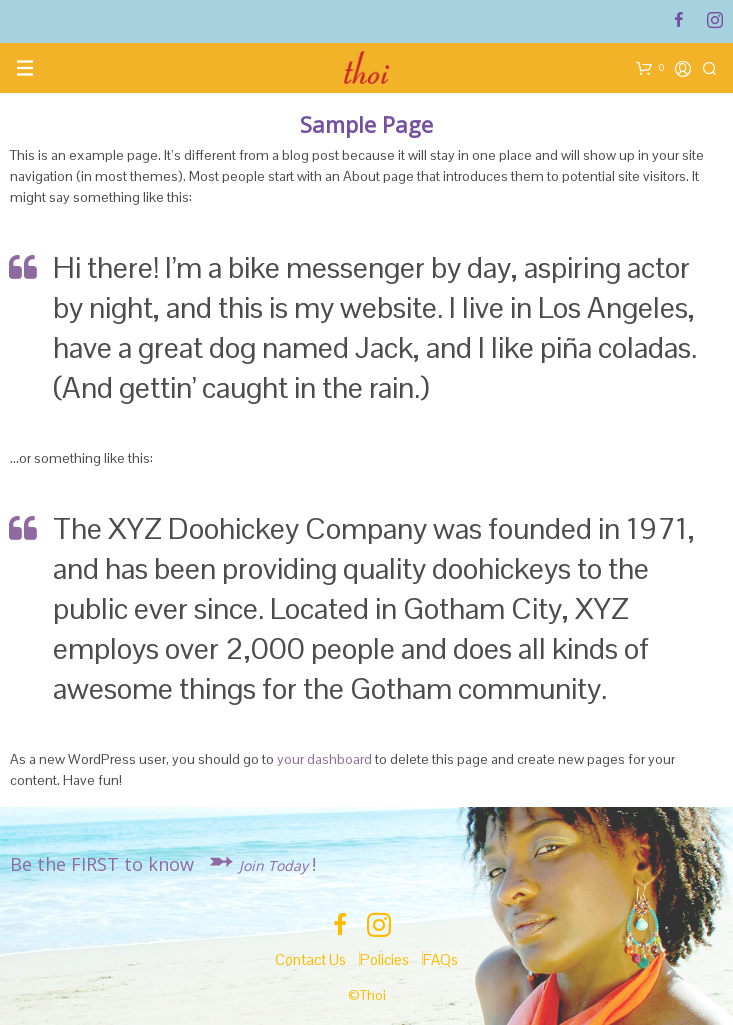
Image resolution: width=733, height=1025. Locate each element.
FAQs (440, 959)
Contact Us (310, 959)
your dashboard (324, 759)
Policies (384, 959)
